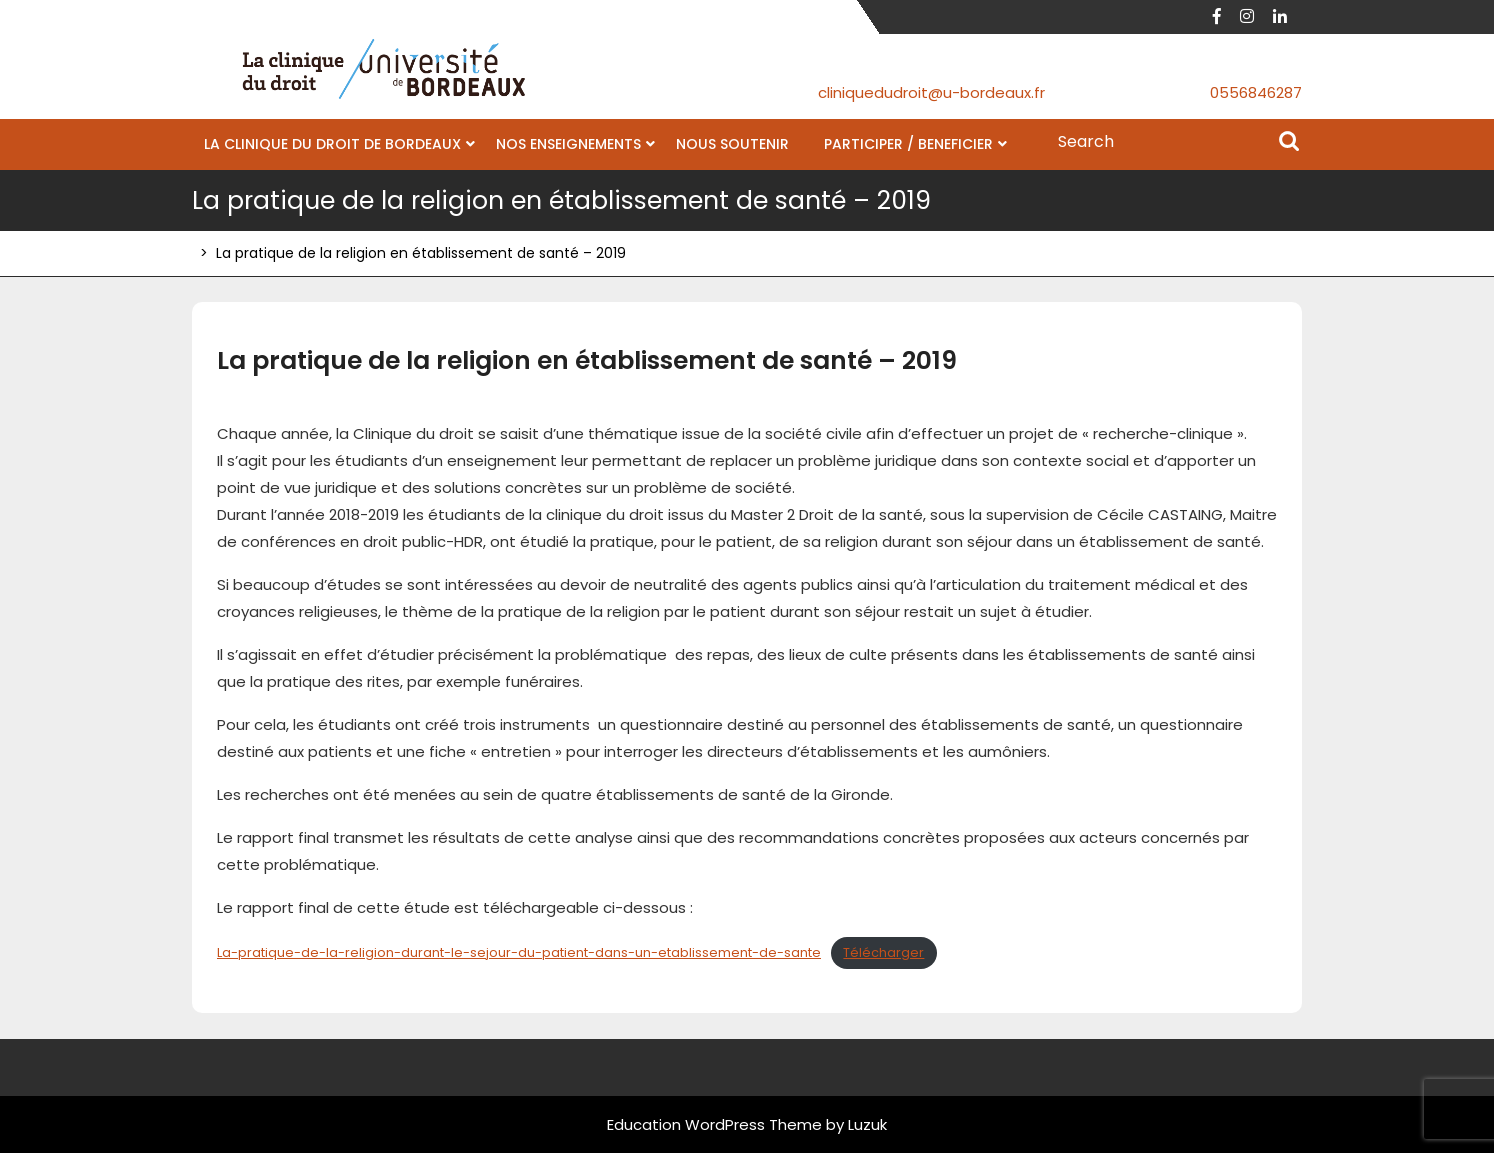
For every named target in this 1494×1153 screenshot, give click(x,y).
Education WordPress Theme (714, 1124)
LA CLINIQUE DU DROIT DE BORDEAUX (332, 144)
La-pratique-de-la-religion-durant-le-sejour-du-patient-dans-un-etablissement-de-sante (519, 952)
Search (1289, 143)
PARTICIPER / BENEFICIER (908, 144)
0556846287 (1256, 92)
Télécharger (883, 952)
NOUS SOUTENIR (732, 144)
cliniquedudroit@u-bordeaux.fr (931, 92)
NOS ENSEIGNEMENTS (568, 144)
